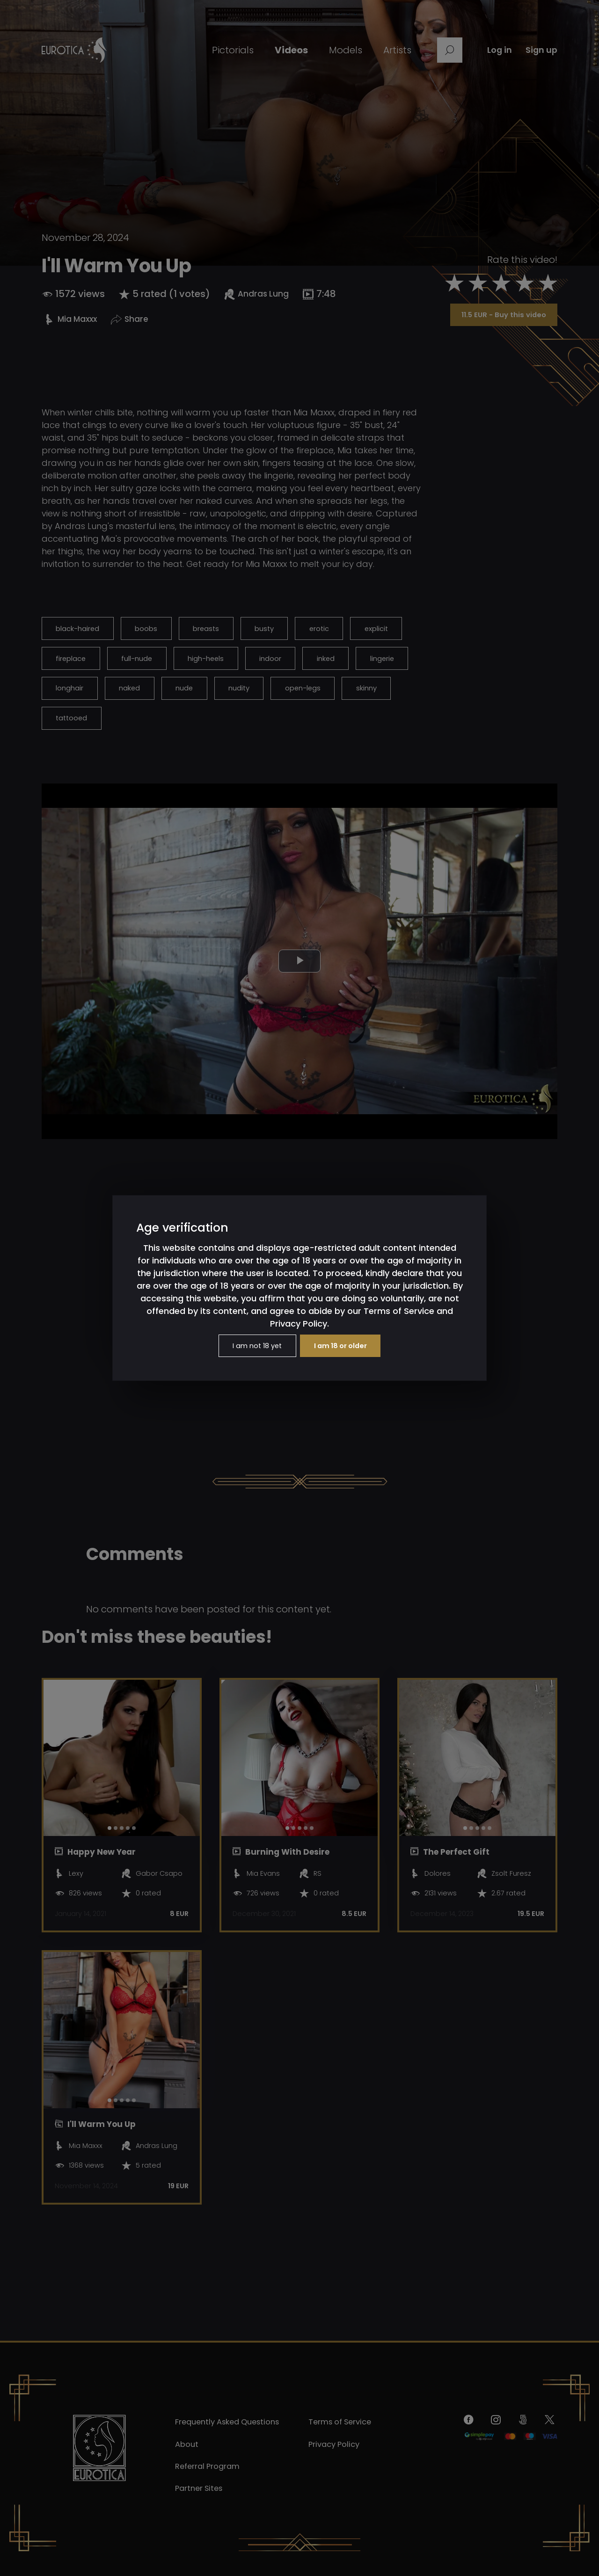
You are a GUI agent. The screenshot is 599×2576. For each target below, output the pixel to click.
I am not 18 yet (252, 1345)
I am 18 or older (344, 1345)
